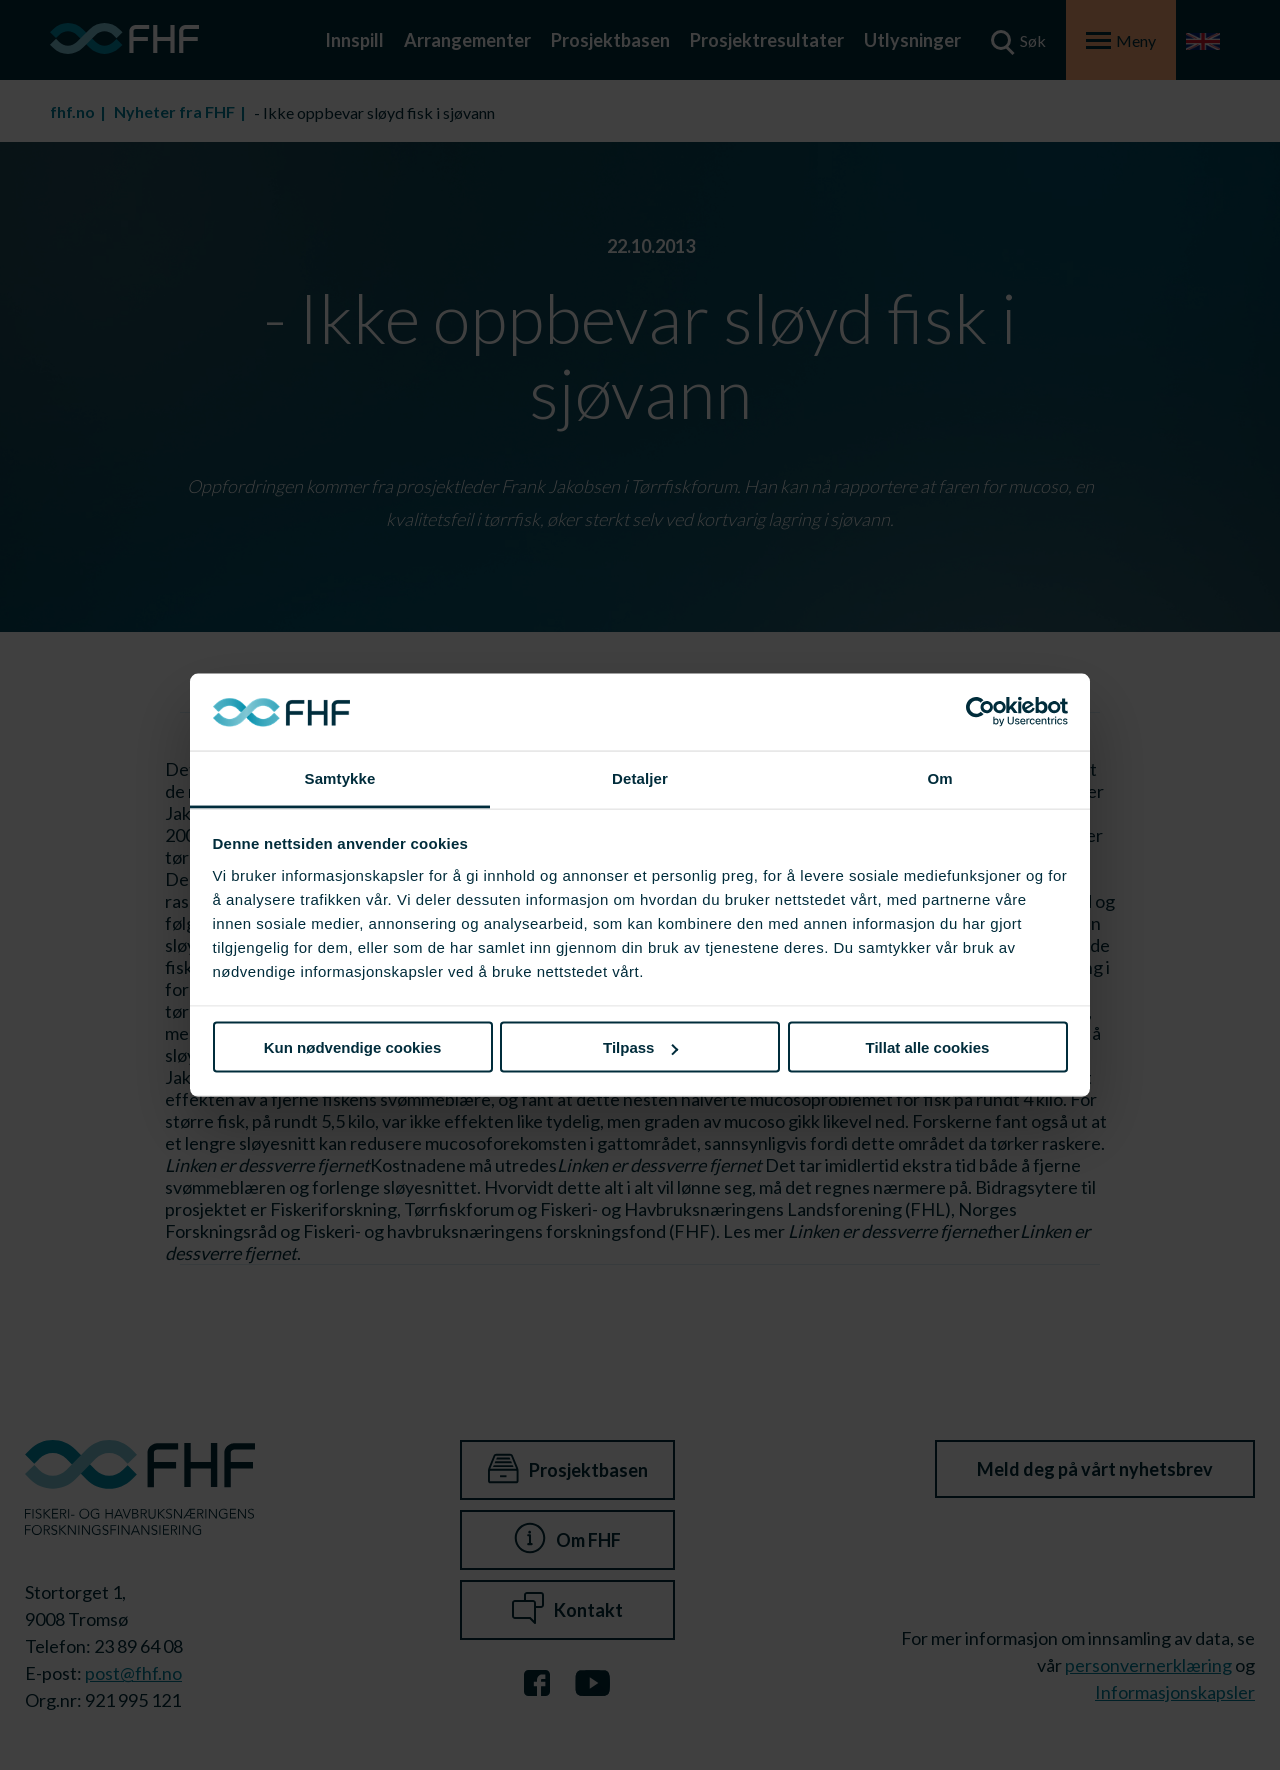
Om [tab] (939, 777)
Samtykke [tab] (340, 777)
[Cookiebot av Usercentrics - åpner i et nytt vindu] (980, 712)
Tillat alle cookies (928, 1047)
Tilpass (640, 1047)
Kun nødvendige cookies (353, 1047)
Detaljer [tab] (640, 777)
